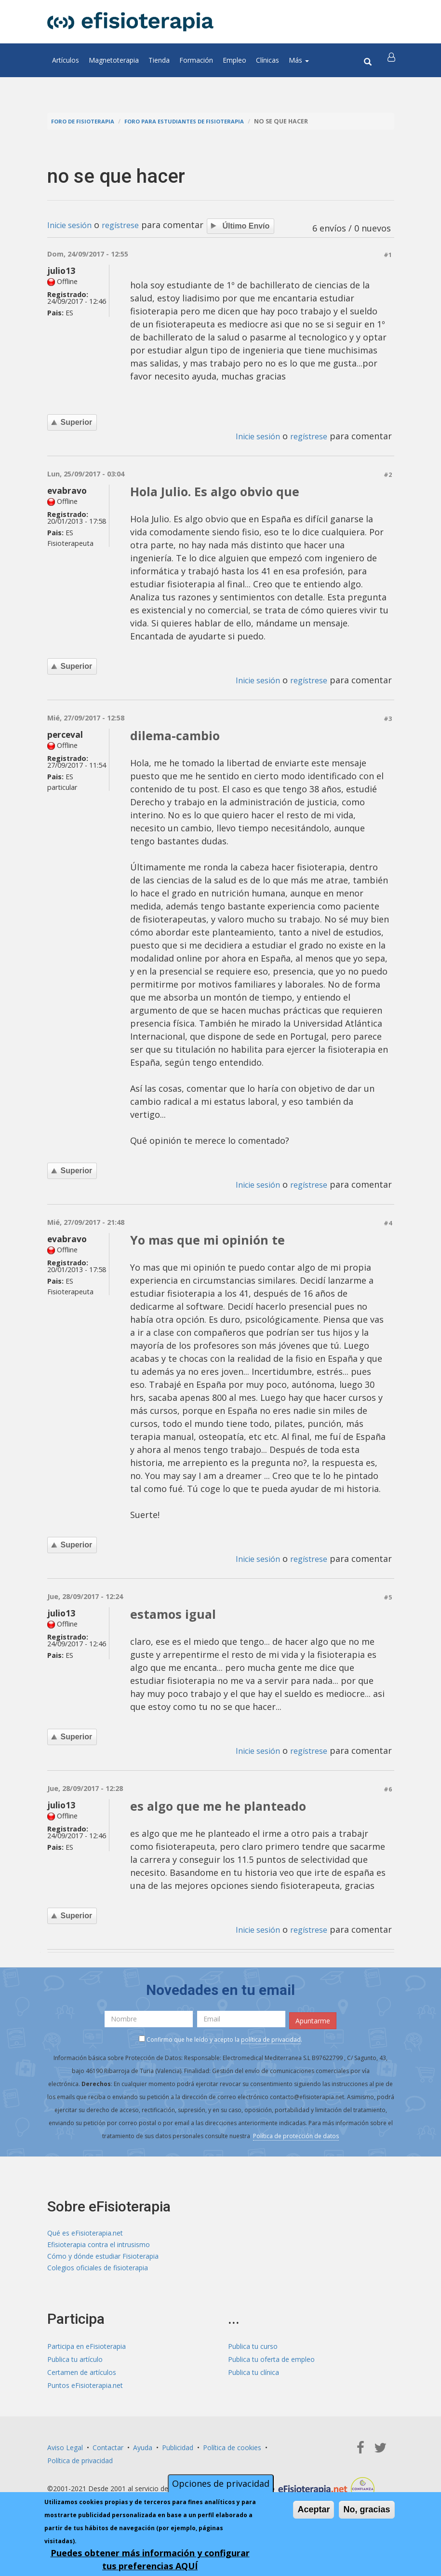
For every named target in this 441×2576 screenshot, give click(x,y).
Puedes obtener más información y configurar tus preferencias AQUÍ (150, 2559)
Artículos (65, 60)
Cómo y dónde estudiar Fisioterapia (103, 2260)
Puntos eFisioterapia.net (85, 2391)
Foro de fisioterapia (86, 121)
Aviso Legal (65, 2453)
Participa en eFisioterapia (86, 2352)
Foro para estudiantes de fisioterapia (197, 121)
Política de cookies (232, 2453)
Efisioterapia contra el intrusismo (98, 2247)
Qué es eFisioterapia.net (85, 2234)
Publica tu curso (253, 2352)
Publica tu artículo (75, 2365)
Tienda (159, 60)
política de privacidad (271, 2039)
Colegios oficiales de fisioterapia (97, 2273)
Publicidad (177, 2453)
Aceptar (313, 2509)
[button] (392, 60)
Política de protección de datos (296, 2136)
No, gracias (366, 2509)
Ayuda (142, 2453)
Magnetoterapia (114, 60)
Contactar (108, 2453)
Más (299, 60)
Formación (196, 60)
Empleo (234, 60)
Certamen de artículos (81, 2378)
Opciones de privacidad (220, 2483)
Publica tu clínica (253, 2378)
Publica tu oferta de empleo (271, 2365)
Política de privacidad (80, 2466)
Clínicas (267, 60)
